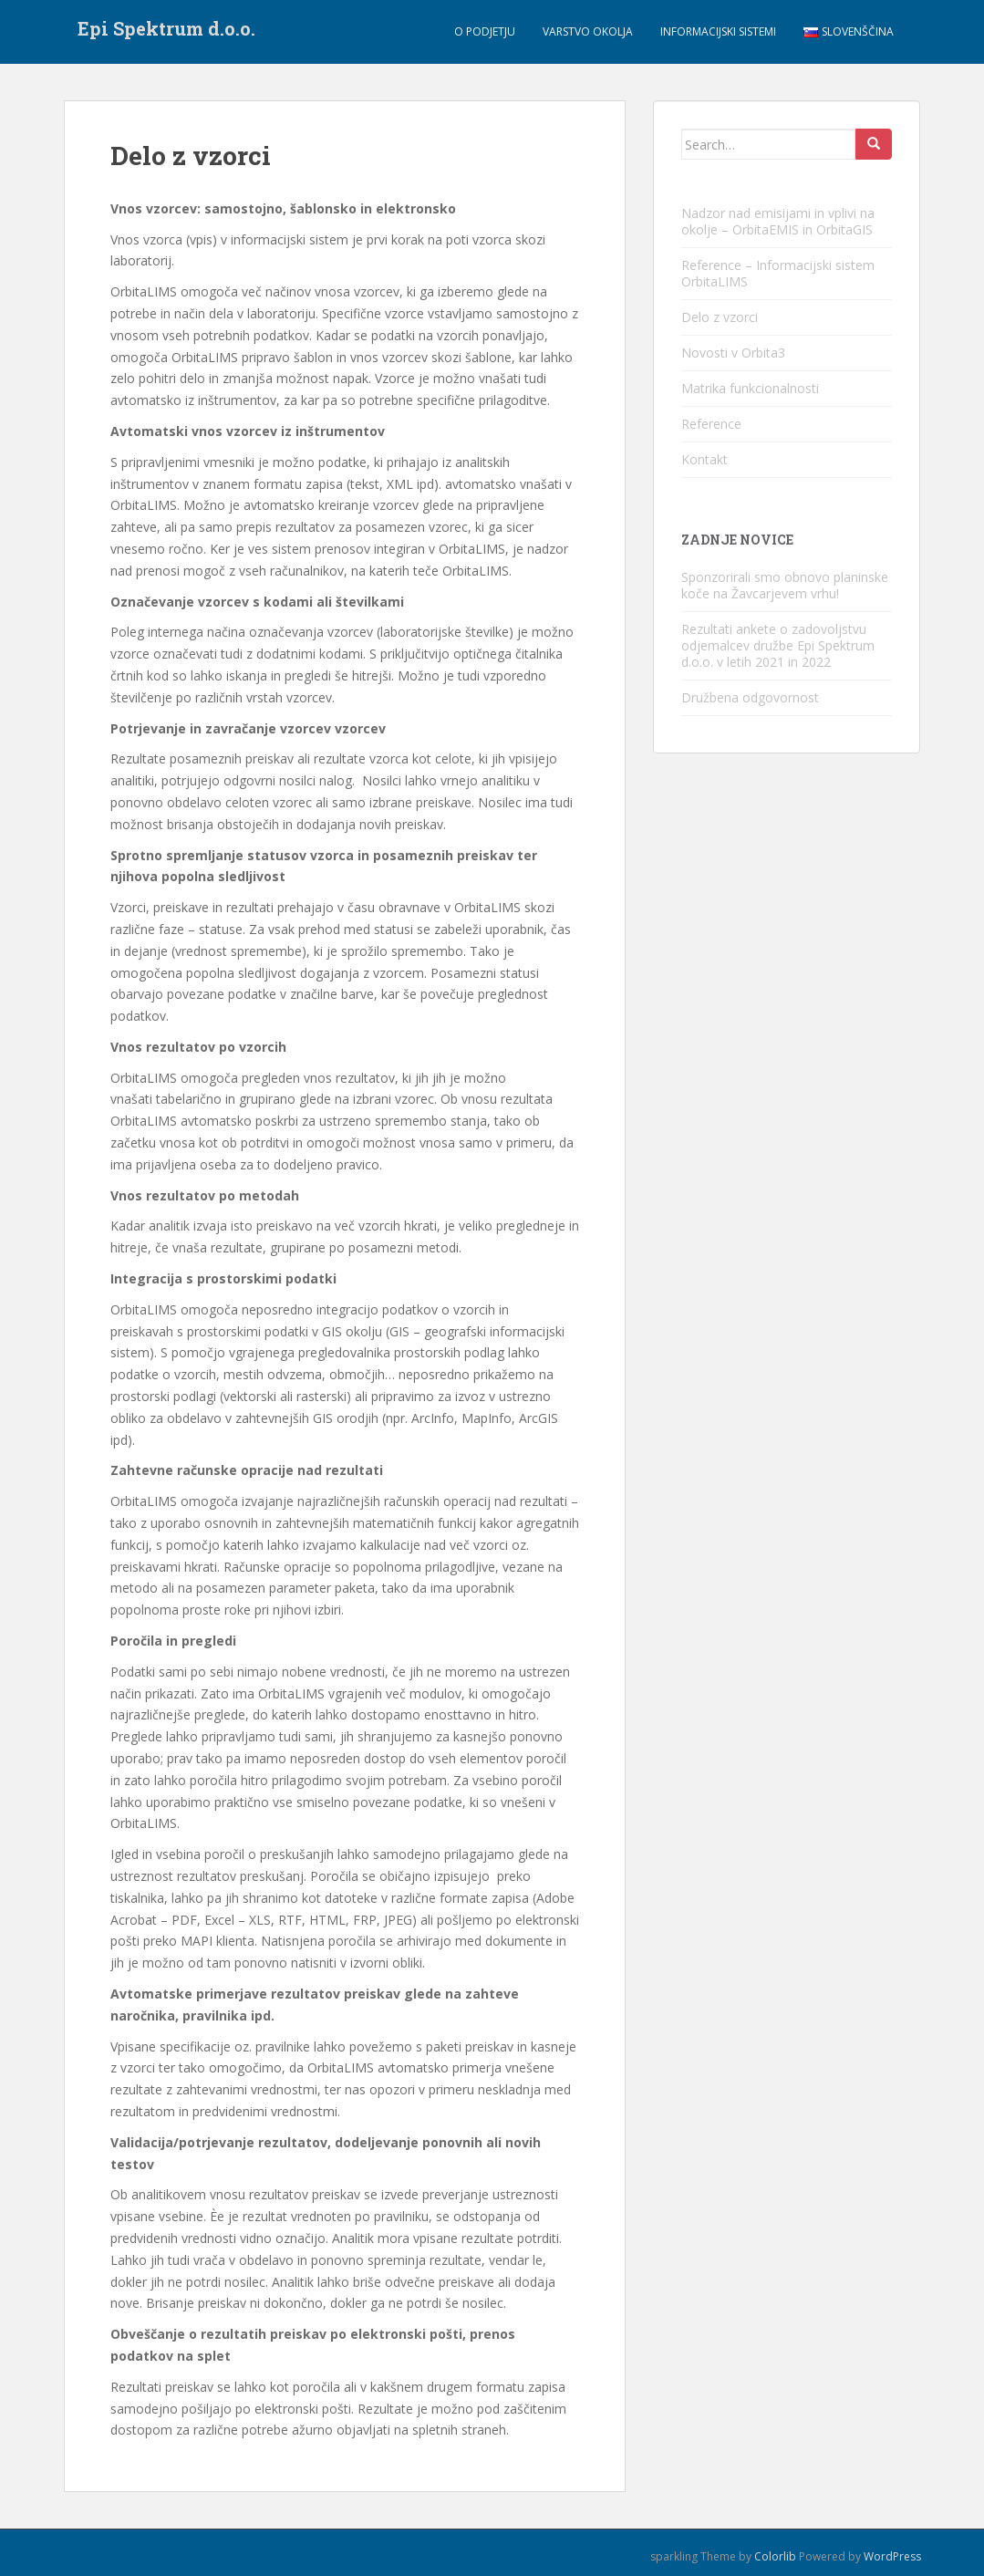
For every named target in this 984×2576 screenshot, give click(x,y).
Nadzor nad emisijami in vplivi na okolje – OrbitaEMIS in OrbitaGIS (778, 221)
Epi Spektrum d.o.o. (166, 32)
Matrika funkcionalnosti (750, 388)
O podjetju (484, 31)
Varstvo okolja (588, 31)
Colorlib (775, 2556)
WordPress (892, 2556)
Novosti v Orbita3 (733, 352)
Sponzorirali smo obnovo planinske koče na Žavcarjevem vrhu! (784, 585)
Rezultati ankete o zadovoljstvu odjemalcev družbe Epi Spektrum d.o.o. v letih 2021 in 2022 (778, 645)
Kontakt (704, 459)
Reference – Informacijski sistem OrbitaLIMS (778, 273)
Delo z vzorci (719, 317)
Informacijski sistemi (718, 31)
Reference (711, 423)
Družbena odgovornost (750, 697)
